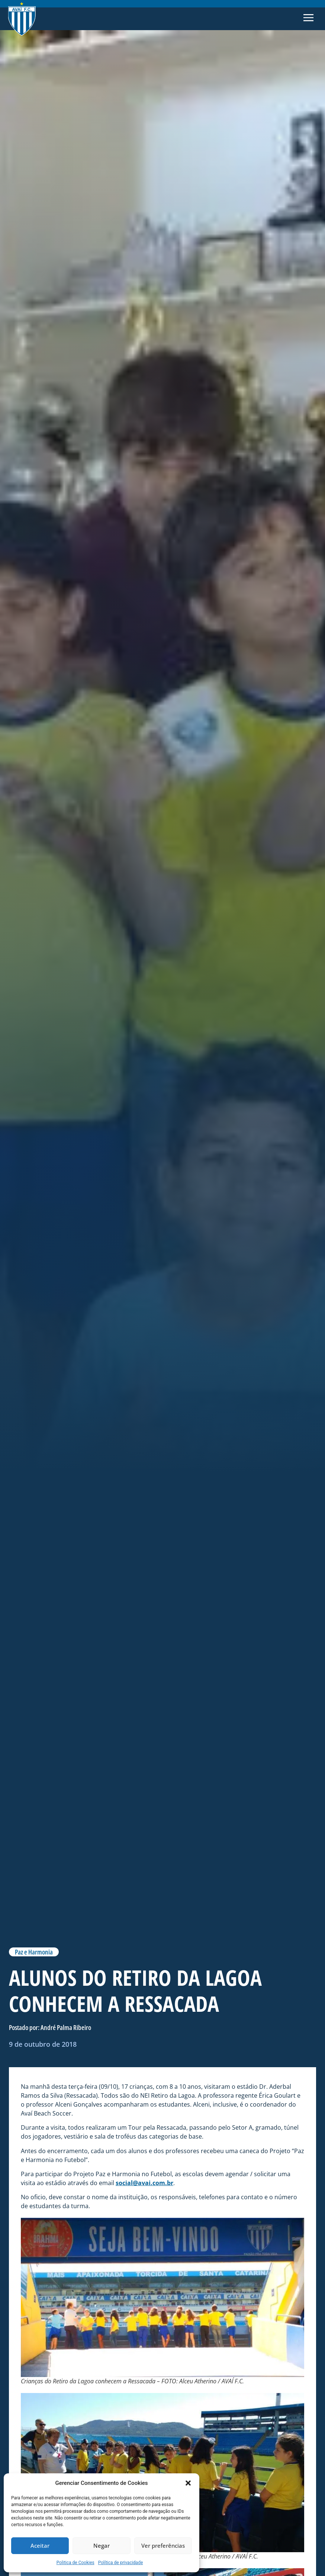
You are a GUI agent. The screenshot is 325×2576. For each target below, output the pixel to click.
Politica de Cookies (75, 2562)
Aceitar (39, 2546)
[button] (188, 2483)
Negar (101, 2546)
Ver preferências (163, 2546)
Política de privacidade (120, 2562)
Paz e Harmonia (34, 1951)
